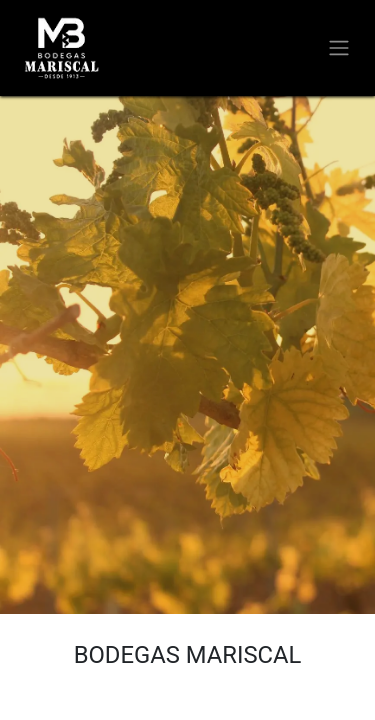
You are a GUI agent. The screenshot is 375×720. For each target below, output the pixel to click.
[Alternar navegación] (339, 48)
